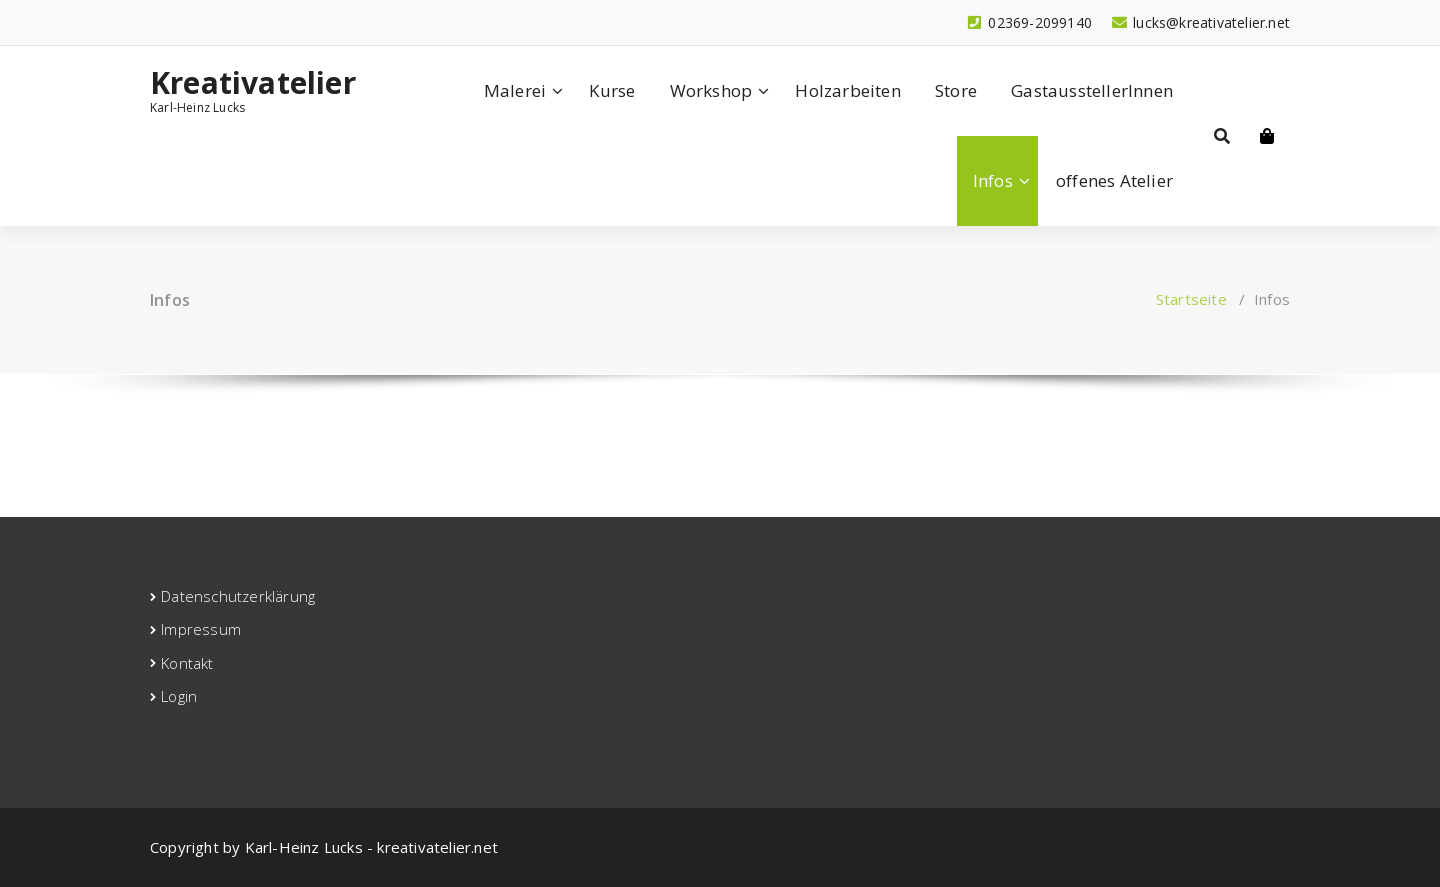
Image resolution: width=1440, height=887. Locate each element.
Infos (993, 180)
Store (956, 90)
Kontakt (187, 663)
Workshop (711, 90)
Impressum (201, 629)
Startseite (1191, 299)
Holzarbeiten (847, 90)
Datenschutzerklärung (238, 596)
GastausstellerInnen (1092, 90)
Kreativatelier (253, 83)
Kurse (612, 90)
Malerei (515, 90)
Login (179, 696)
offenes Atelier (1114, 180)
